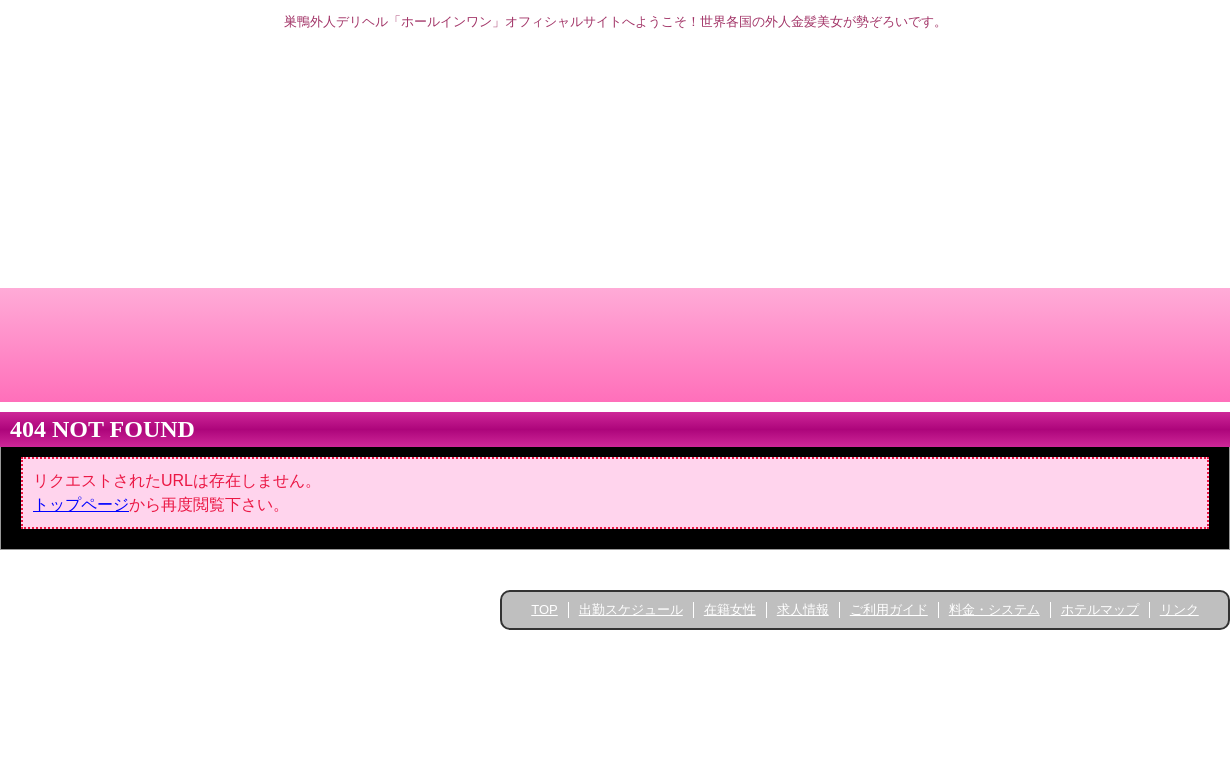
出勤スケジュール (631, 609)
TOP (544, 609)
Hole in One (621, 650)
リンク (1179, 609)
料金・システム (994, 609)
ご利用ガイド (889, 609)
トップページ (81, 504)
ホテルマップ (1100, 609)
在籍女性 (730, 609)
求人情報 (803, 609)
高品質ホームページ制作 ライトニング (615, 672)
